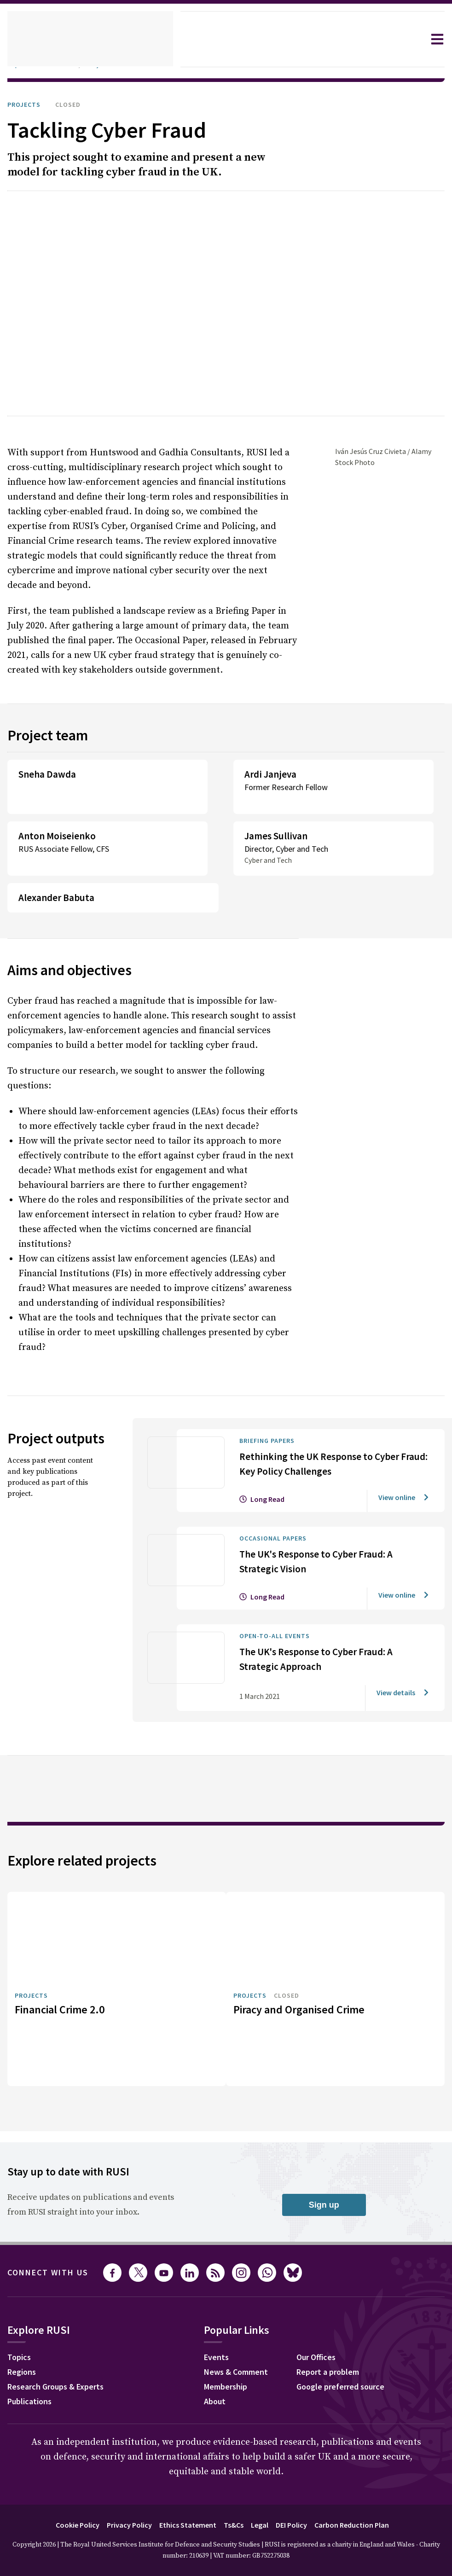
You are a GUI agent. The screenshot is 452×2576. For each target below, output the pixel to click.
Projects (26, 104)
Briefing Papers (272, 1381)
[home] (90, 39)
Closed (75, 104)
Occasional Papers (278, 1479)
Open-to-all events (279, 1577)
